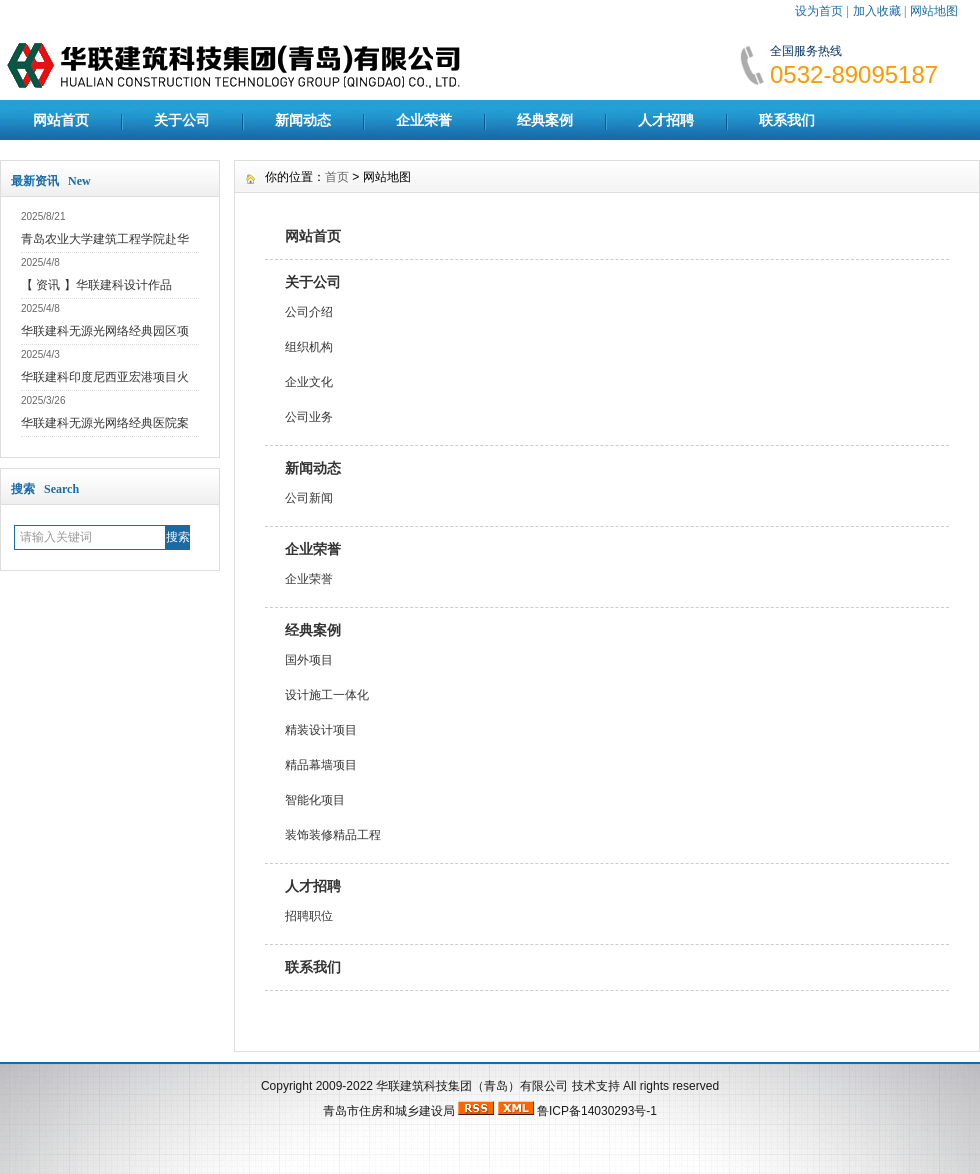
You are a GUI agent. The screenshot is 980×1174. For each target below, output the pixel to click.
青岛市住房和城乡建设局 (389, 1111)
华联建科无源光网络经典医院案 (105, 423)
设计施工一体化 (327, 695)
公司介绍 (309, 312)
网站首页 (61, 120)
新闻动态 (303, 120)
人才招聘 (666, 120)
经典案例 (545, 120)
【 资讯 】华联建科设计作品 (96, 285)
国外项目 (309, 660)
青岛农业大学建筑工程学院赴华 (105, 239)
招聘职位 (309, 916)
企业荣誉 (424, 120)
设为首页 (819, 11)
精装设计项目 (321, 730)
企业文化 (309, 382)
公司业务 (309, 417)
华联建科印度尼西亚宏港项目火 (105, 377)
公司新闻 (309, 498)
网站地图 (934, 11)
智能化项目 (315, 800)
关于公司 (182, 120)
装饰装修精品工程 (333, 835)
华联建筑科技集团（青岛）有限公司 (472, 1086)
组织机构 (309, 347)
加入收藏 (877, 11)
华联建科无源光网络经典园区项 (105, 331)
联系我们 (787, 120)
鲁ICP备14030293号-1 (597, 1111)
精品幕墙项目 (321, 765)
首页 (337, 177)
